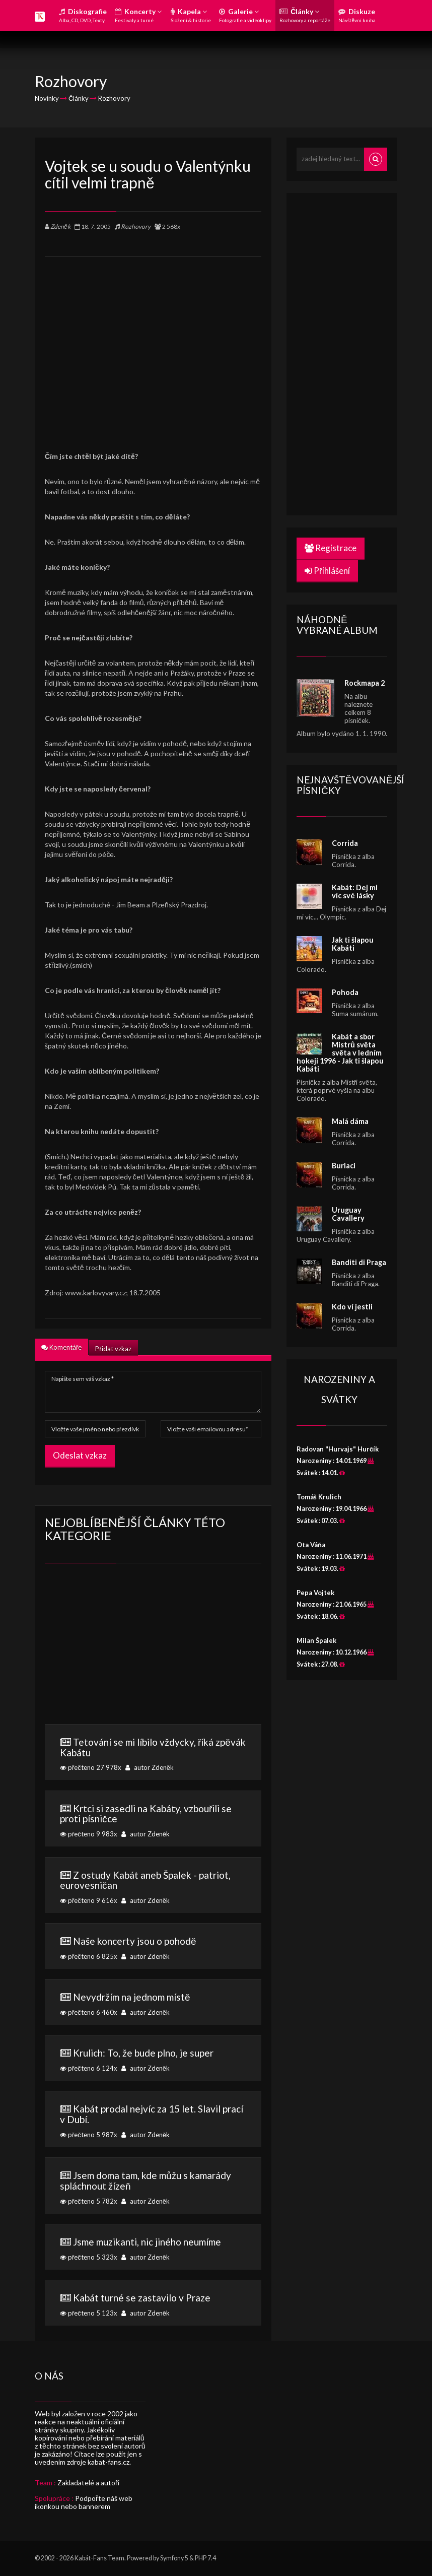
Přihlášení (327, 570)
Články (304, 15)
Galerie (245, 15)
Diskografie (83, 15)
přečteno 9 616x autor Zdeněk (153, 1887)
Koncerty (138, 15)
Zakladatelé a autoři (88, 2482)
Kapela (191, 15)
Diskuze (357, 15)
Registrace (330, 548)
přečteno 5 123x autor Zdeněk (153, 2304)
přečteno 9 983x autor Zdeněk (153, 1820)
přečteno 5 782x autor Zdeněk (153, 2187)
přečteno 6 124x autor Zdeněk (153, 2059)
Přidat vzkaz (113, 1349)
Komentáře (61, 1347)
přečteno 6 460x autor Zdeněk (153, 2003)
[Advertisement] (153, 346)
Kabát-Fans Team (99, 2558)
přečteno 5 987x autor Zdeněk (153, 2121)
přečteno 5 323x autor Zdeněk (153, 2248)
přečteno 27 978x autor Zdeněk (153, 1754)
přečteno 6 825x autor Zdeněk (153, 1947)
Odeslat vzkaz (80, 1455)
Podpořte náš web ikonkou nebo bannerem (83, 2502)
